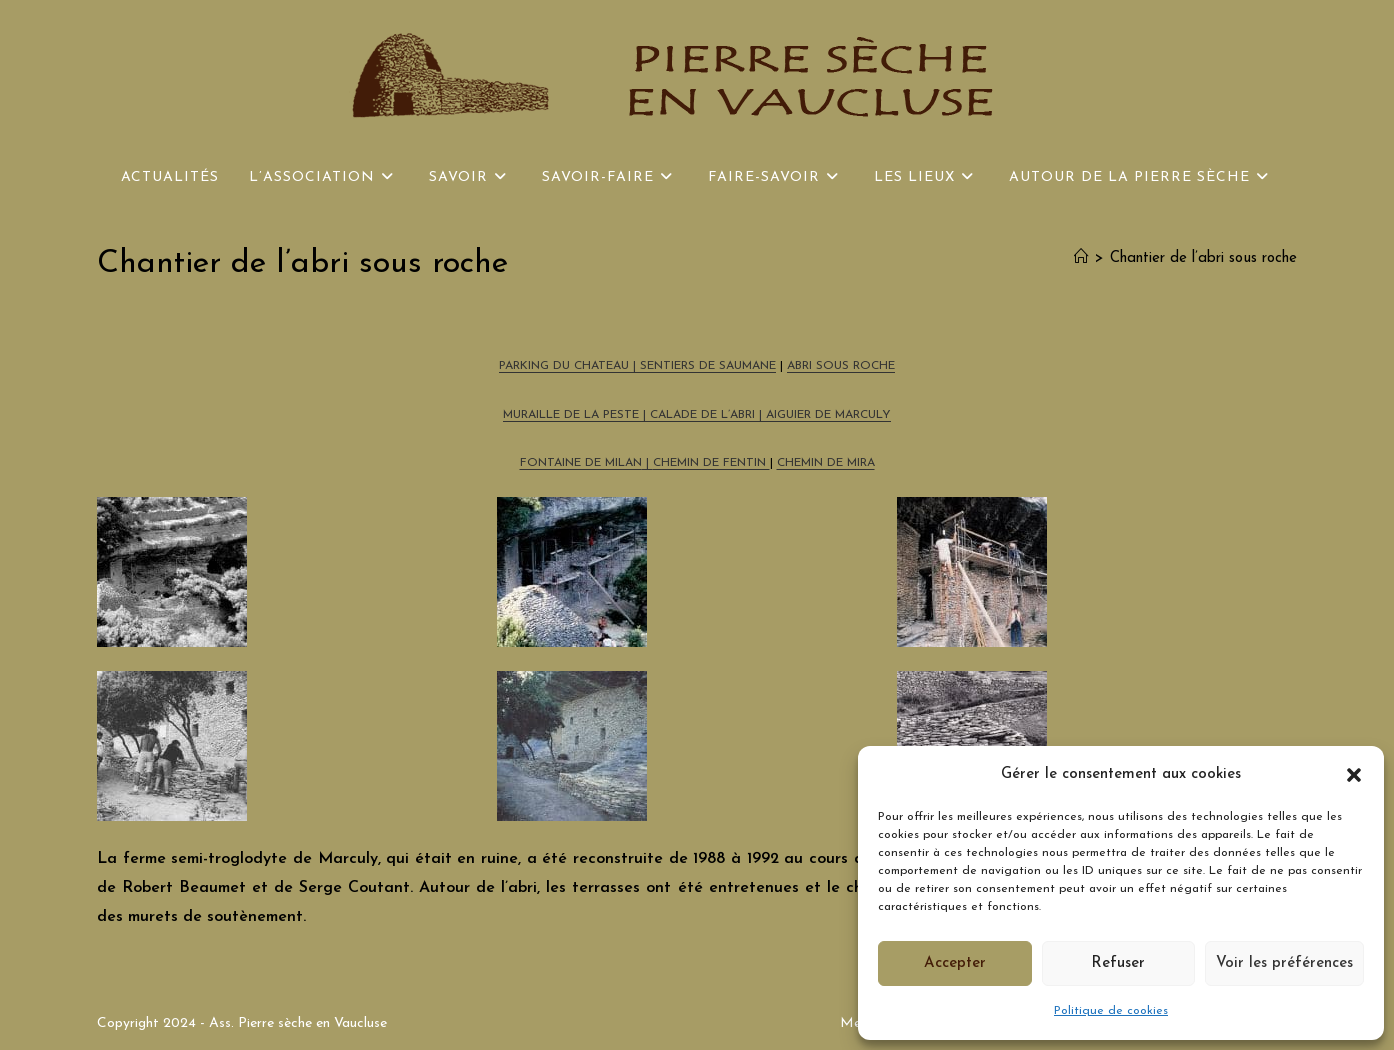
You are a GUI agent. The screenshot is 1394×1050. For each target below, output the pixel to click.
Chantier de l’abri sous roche (1203, 258)
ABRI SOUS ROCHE (841, 366)
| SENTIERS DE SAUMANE (702, 366)
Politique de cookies (1111, 1011)
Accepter (955, 963)
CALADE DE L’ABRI (704, 415)
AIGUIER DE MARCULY (828, 415)
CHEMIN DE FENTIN (711, 463)
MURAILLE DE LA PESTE (571, 415)
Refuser (1118, 963)
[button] (1354, 775)
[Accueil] (1081, 258)
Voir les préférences (1284, 963)
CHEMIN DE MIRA (826, 463)
